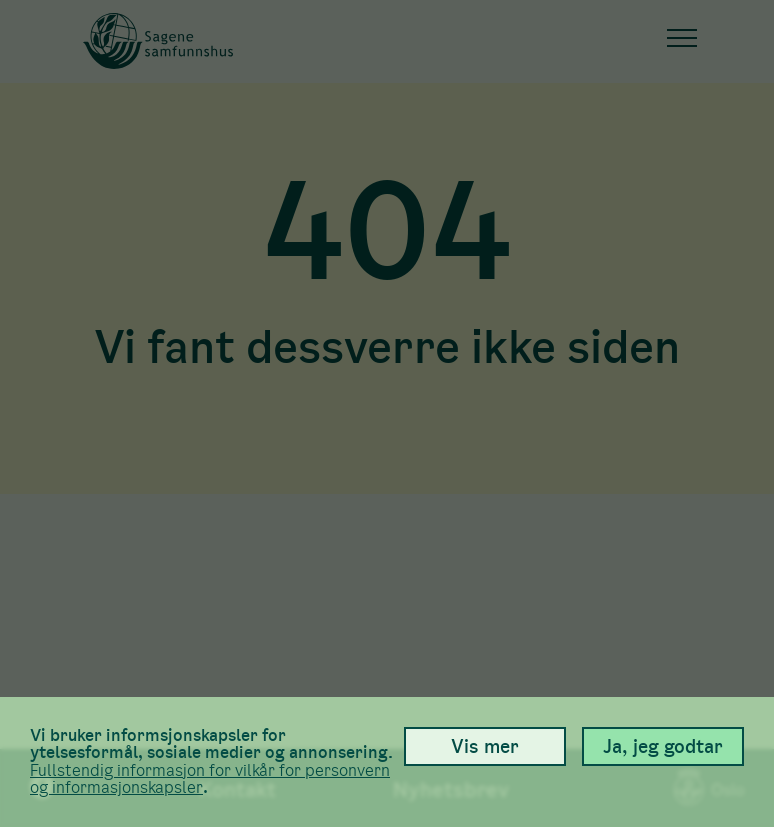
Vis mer (485, 746)
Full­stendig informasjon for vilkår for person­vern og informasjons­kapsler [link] (210, 779)
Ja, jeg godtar (663, 746)
